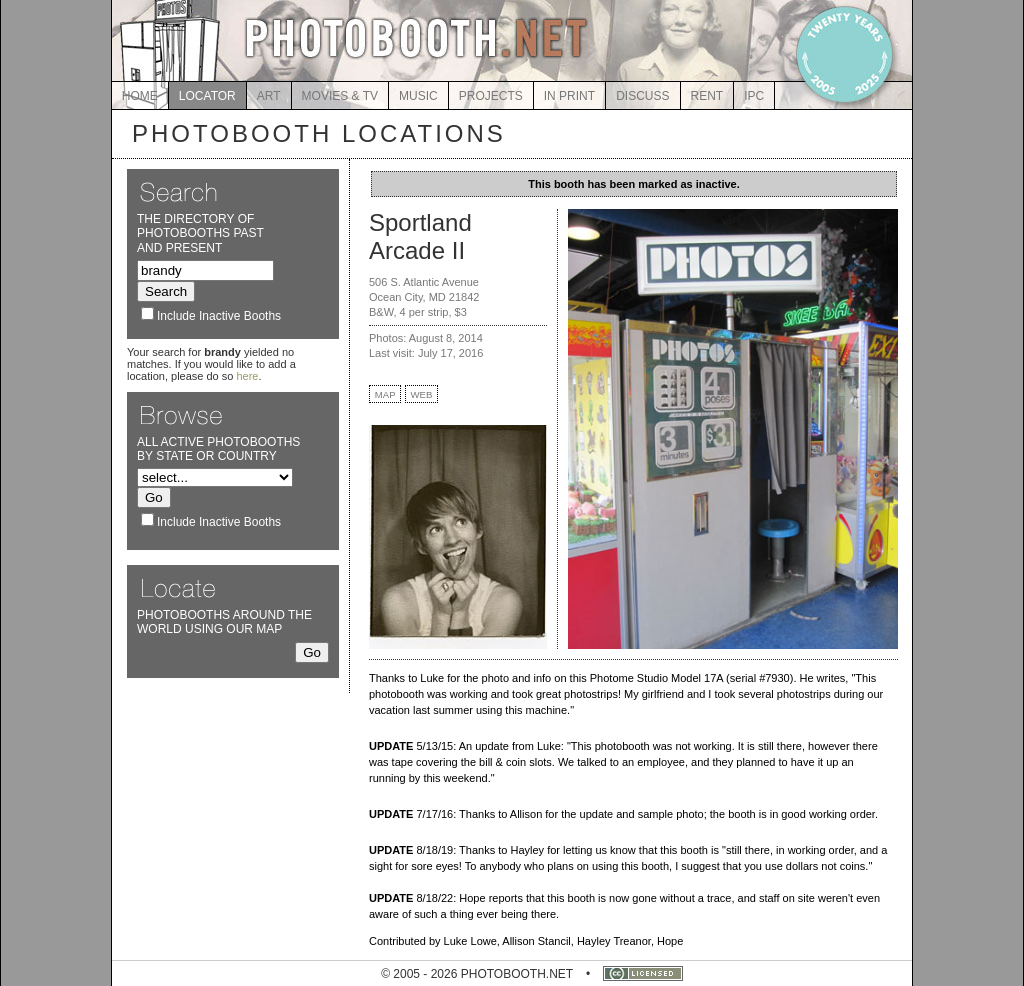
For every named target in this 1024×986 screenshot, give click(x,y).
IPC (754, 96)
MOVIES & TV (340, 96)
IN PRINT (569, 96)
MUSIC (418, 96)
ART (269, 96)
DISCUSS (642, 96)
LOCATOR (207, 96)
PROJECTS (491, 96)
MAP (385, 394)
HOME (140, 96)
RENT (707, 96)
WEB (422, 394)
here (247, 376)
